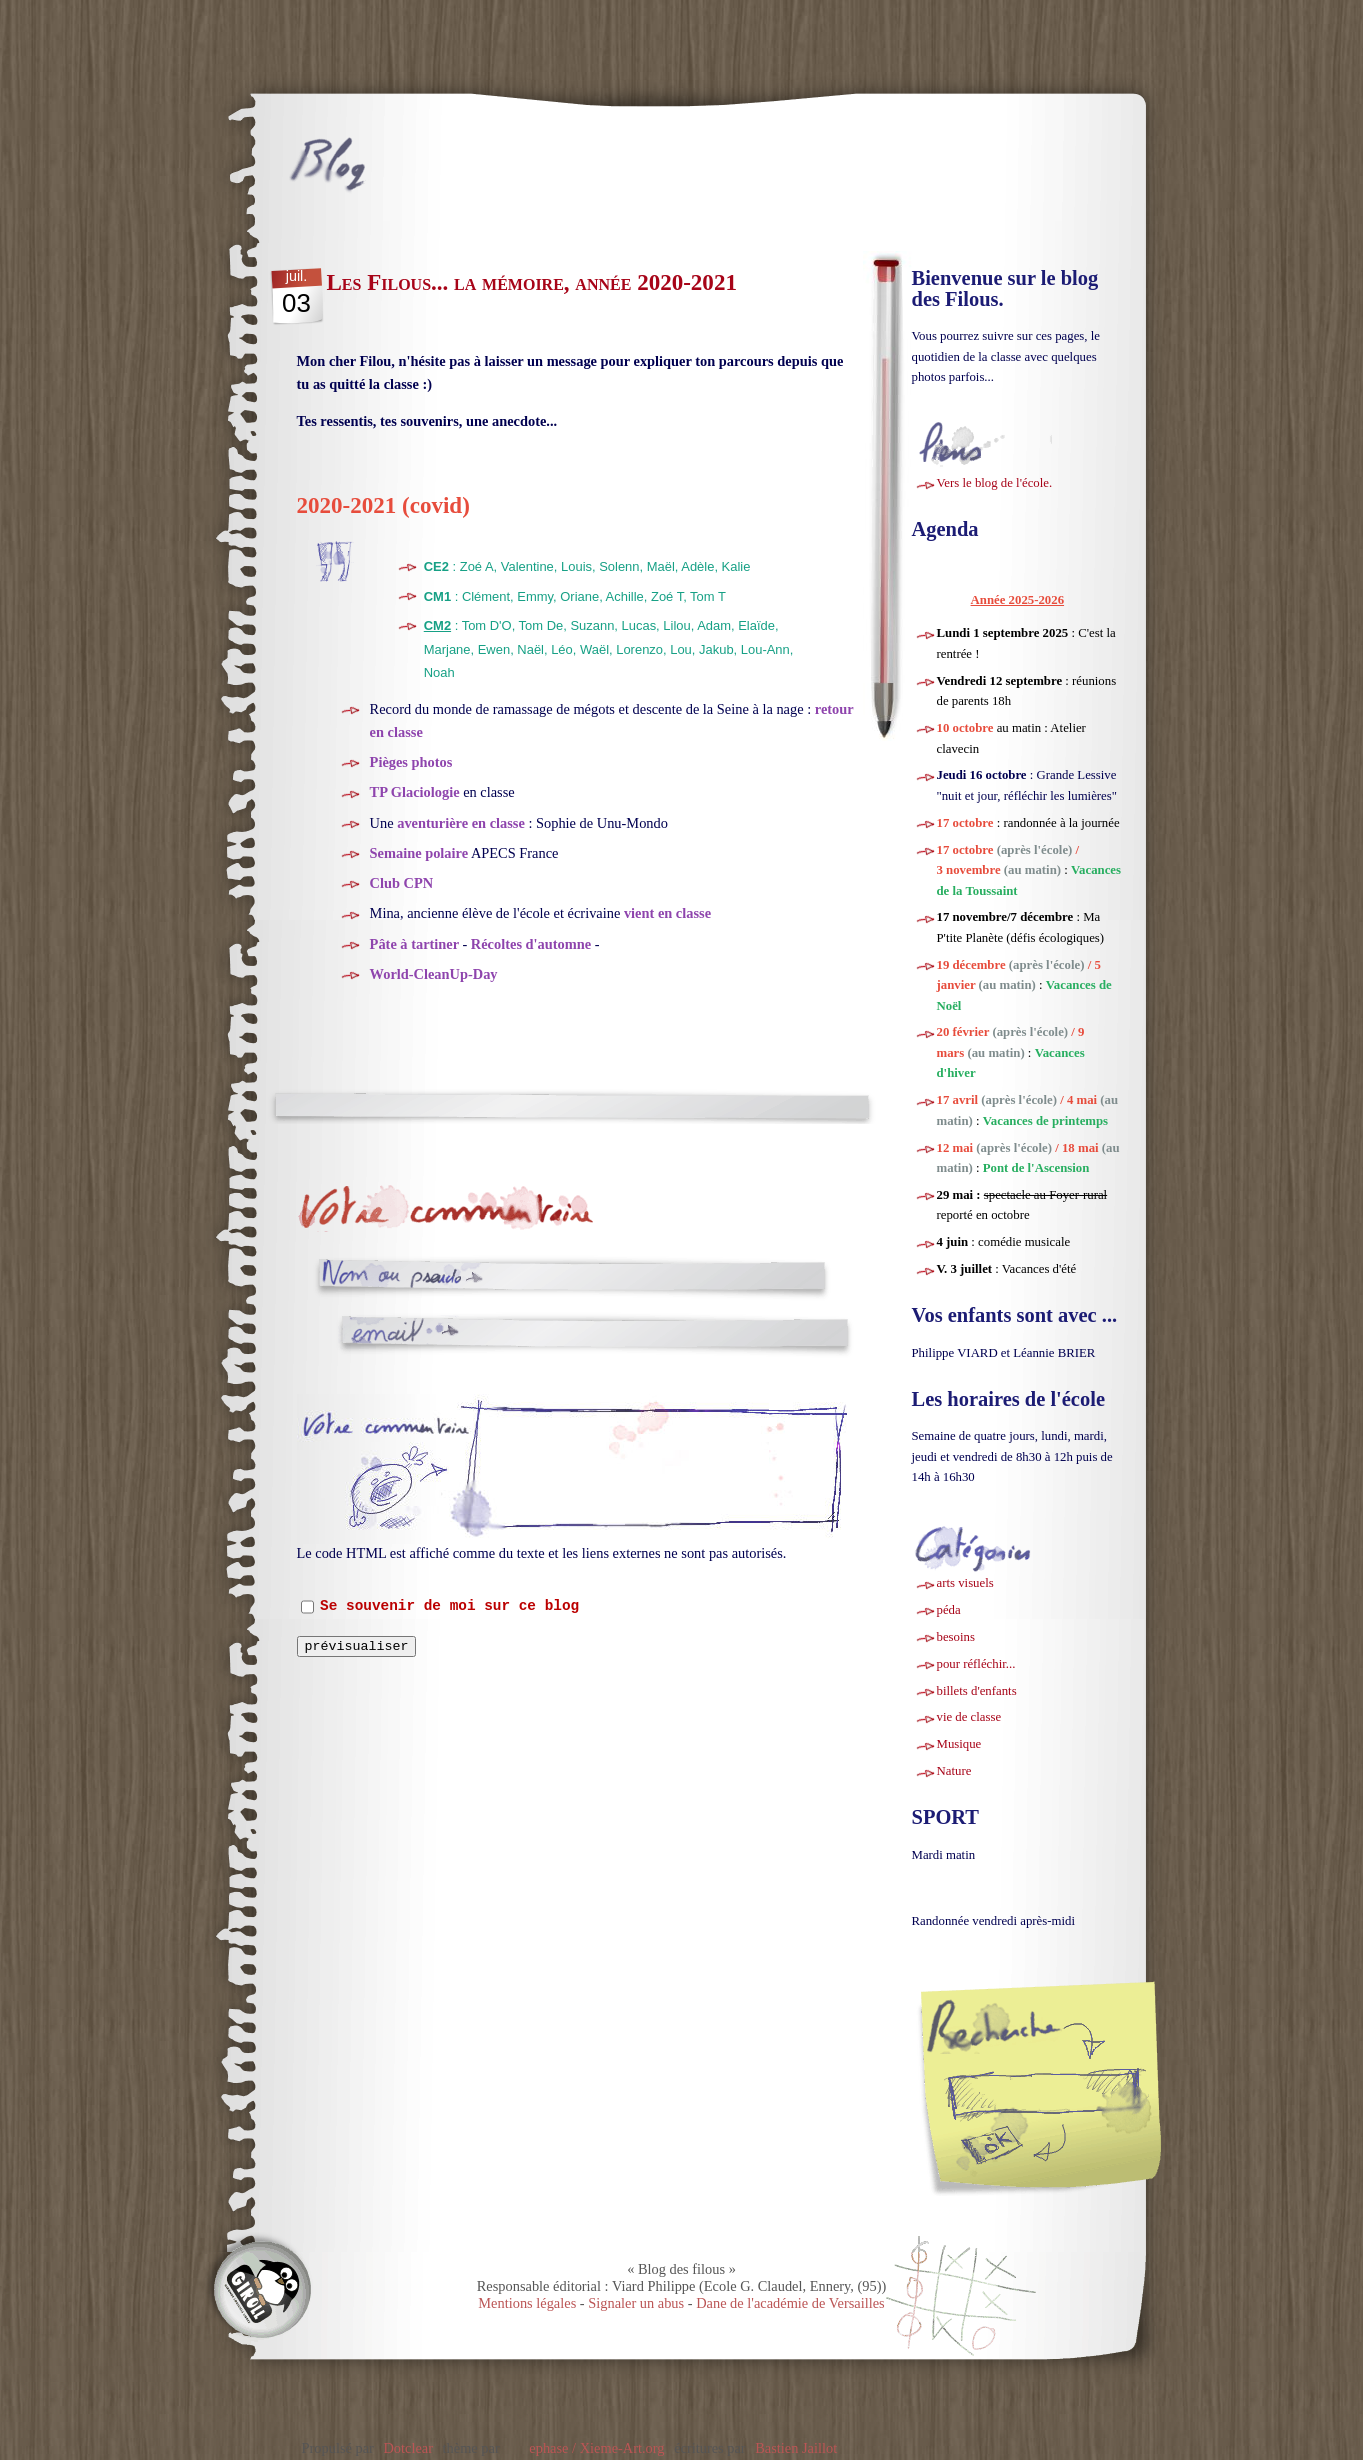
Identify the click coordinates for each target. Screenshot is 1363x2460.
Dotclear (408, 2448)
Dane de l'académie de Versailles (790, 2303)
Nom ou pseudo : (392, 1276)
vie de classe (969, 1717)
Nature (954, 1771)
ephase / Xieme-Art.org (596, 2448)
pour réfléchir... (976, 1664)
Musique (959, 1744)
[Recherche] (1076, 2092)
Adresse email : (400, 1333)
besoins (956, 1637)
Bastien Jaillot (796, 2448)
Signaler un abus (636, 2303)
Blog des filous (433, 165)
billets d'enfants (977, 1691)
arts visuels (965, 1583)
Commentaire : (389, 1441)
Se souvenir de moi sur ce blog (449, 1606)
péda (949, 1610)
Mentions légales (527, 2303)
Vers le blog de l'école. (995, 483)
